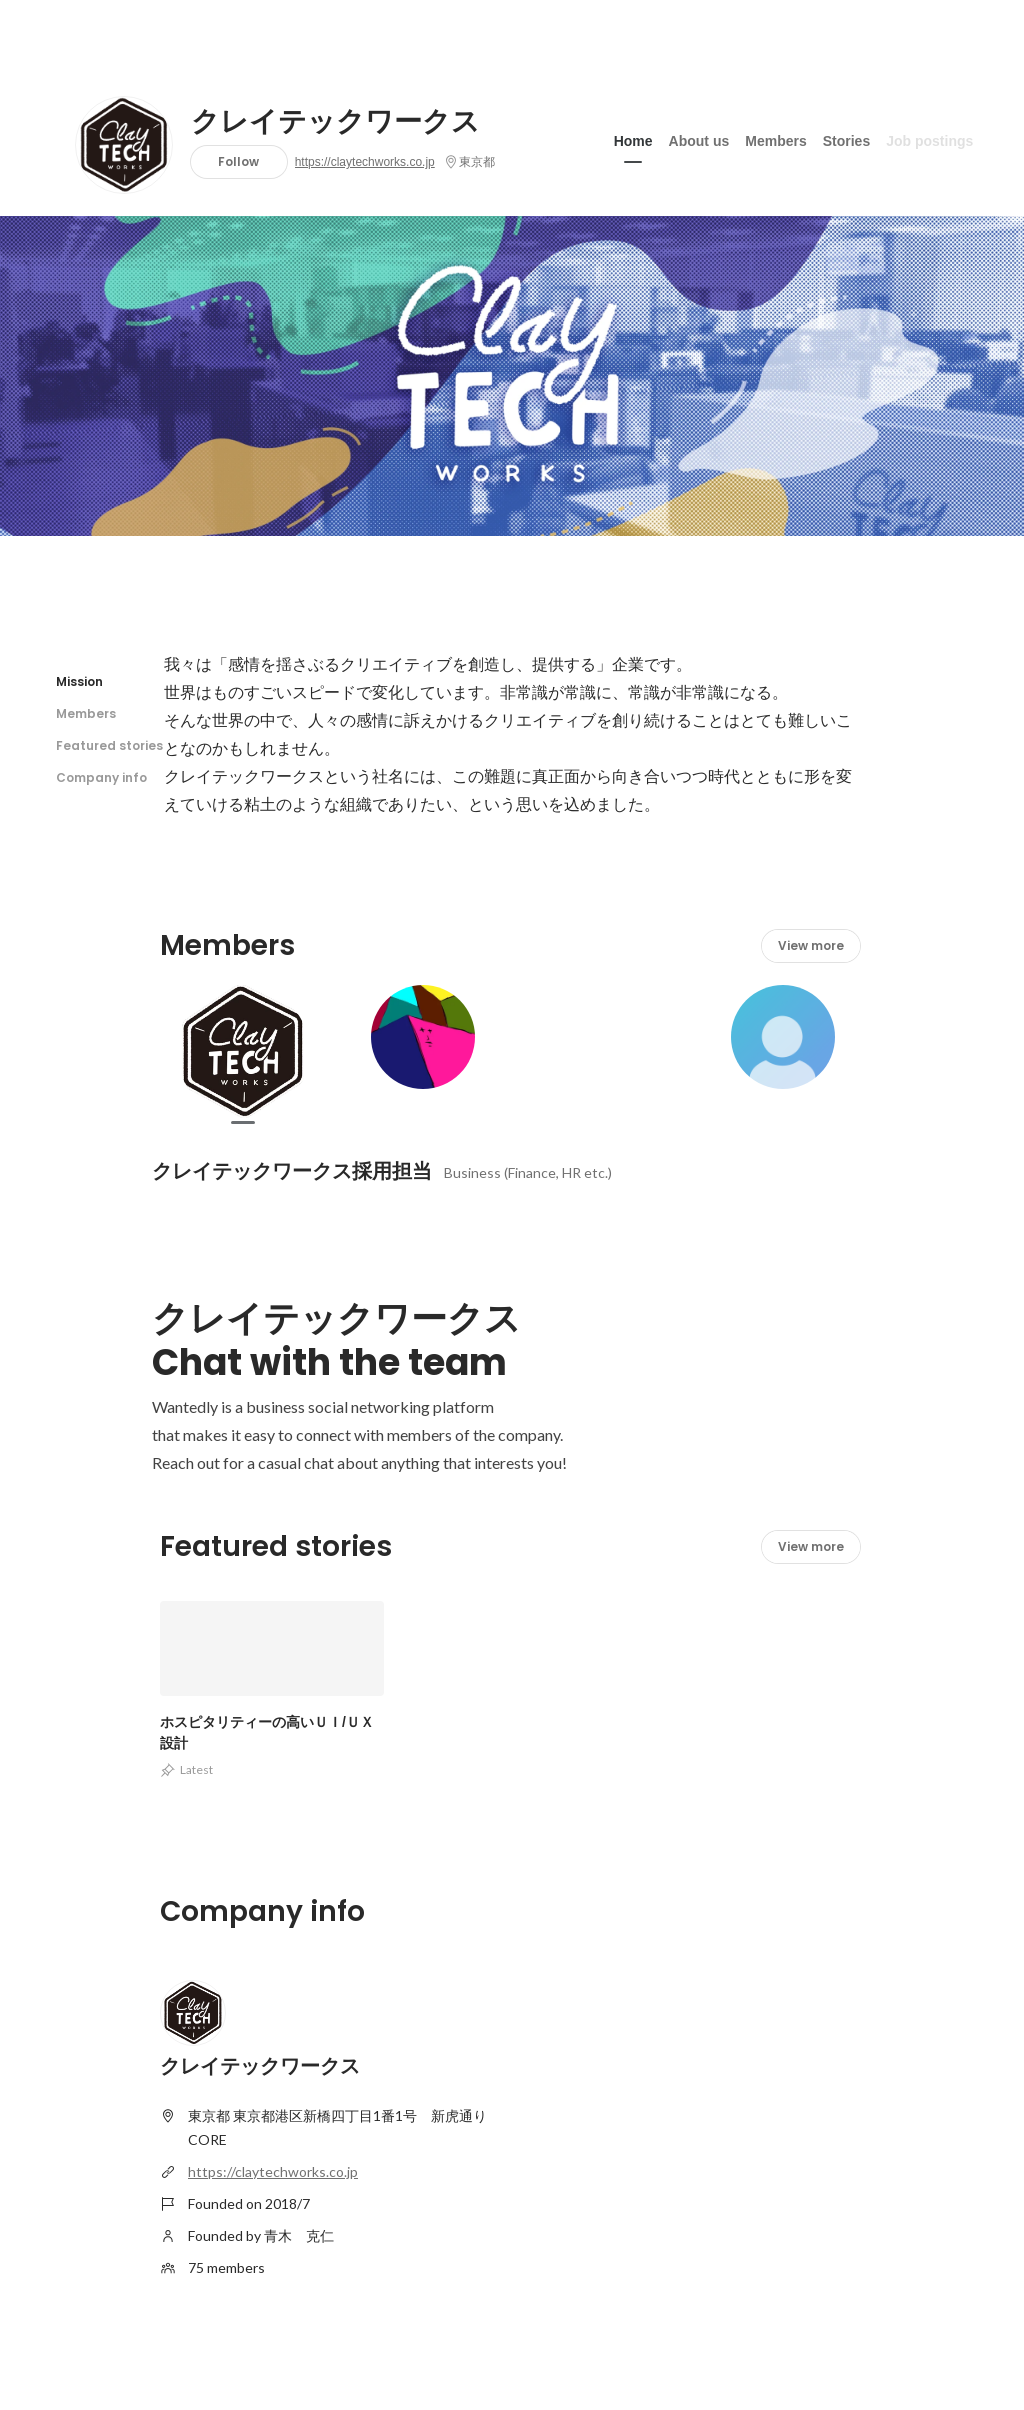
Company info (101, 777)
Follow (238, 161)
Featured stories (109, 745)
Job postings (929, 139)
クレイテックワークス (335, 122)
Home (633, 139)
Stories (846, 139)
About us (699, 139)
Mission (79, 681)
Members (775, 139)
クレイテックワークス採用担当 (292, 1171)
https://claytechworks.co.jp (365, 162)
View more (811, 945)
